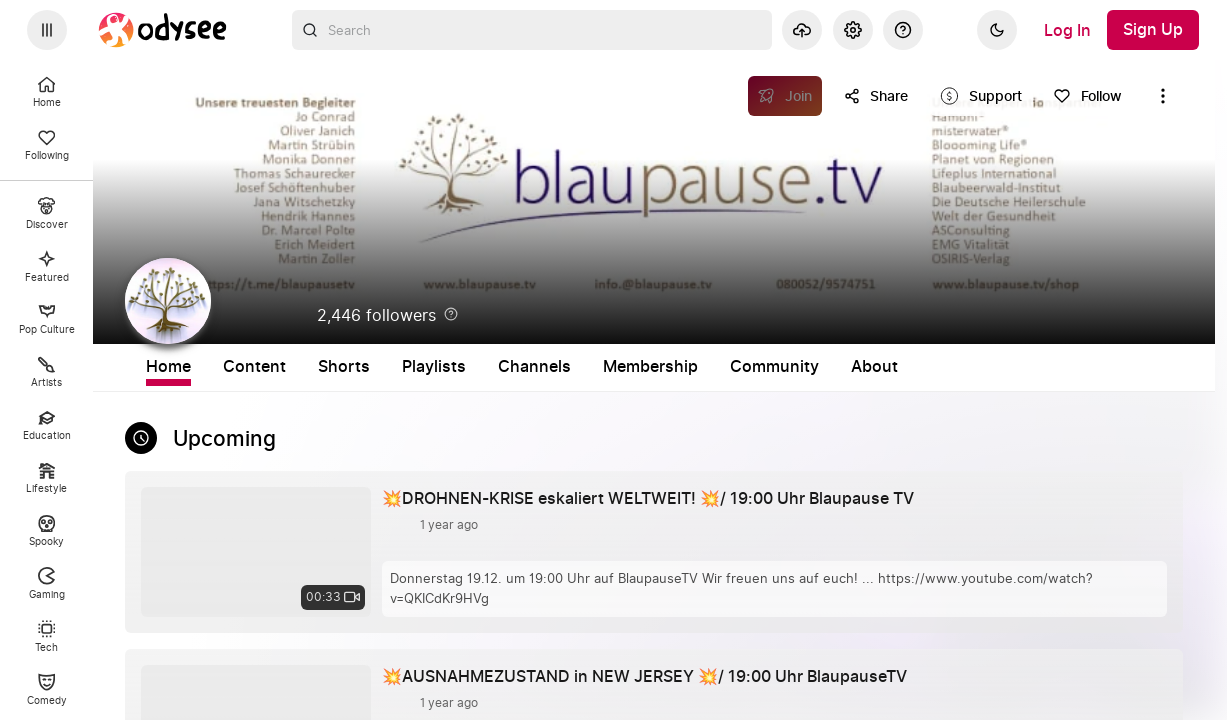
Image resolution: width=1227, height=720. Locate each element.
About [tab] (1029, 367)
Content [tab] (409, 367)
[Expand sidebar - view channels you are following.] (47, 30)
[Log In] (1067, 30)
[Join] (785, 96)
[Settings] (853, 30)
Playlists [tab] (589, 367)
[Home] (163, 30)
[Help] (903, 30)
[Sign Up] (1153, 30)
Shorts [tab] (499, 367)
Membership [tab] (805, 367)
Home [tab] (323, 367)
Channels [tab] (689, 367)
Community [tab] (929, 367)
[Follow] (1087, 96)
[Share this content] (876, 96)
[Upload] (802, 30)
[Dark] (997, 30)
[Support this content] (981, 96)
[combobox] (532, 30)
